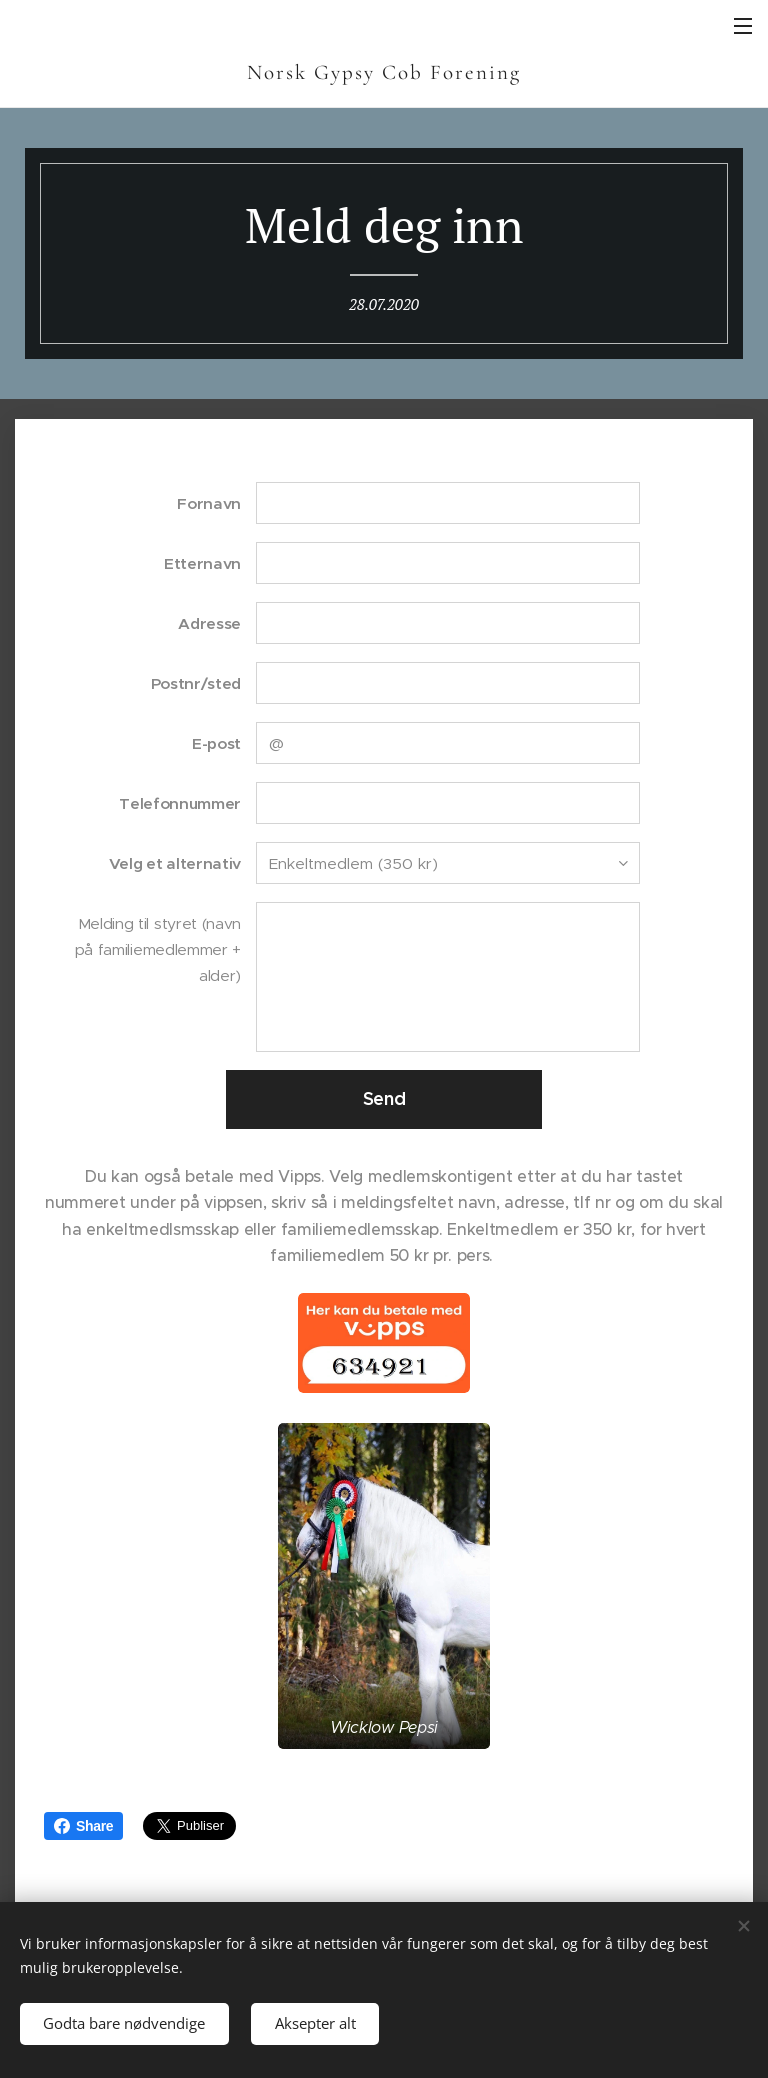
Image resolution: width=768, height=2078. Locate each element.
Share (83, 1826)
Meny (743, 26)
